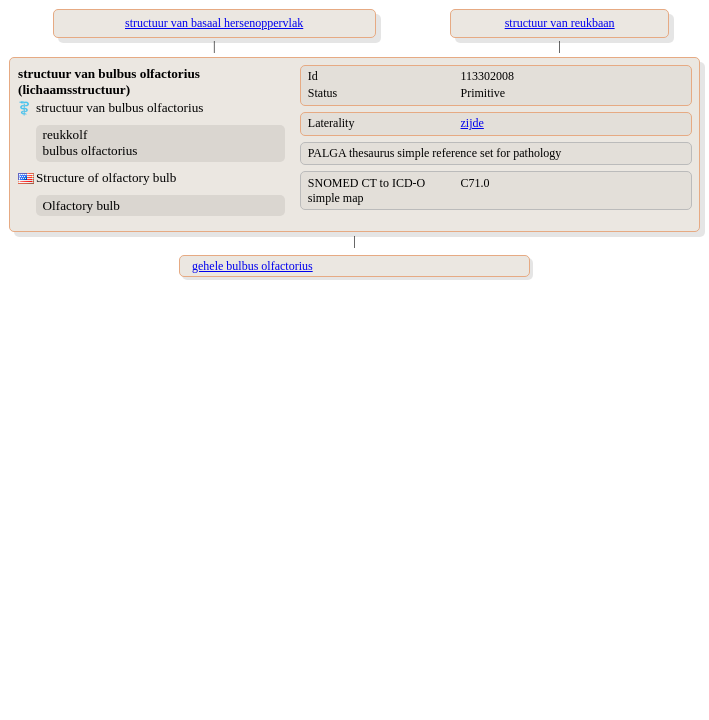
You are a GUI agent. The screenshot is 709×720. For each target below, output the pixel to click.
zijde (472, 123)
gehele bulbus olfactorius (252, 266)
